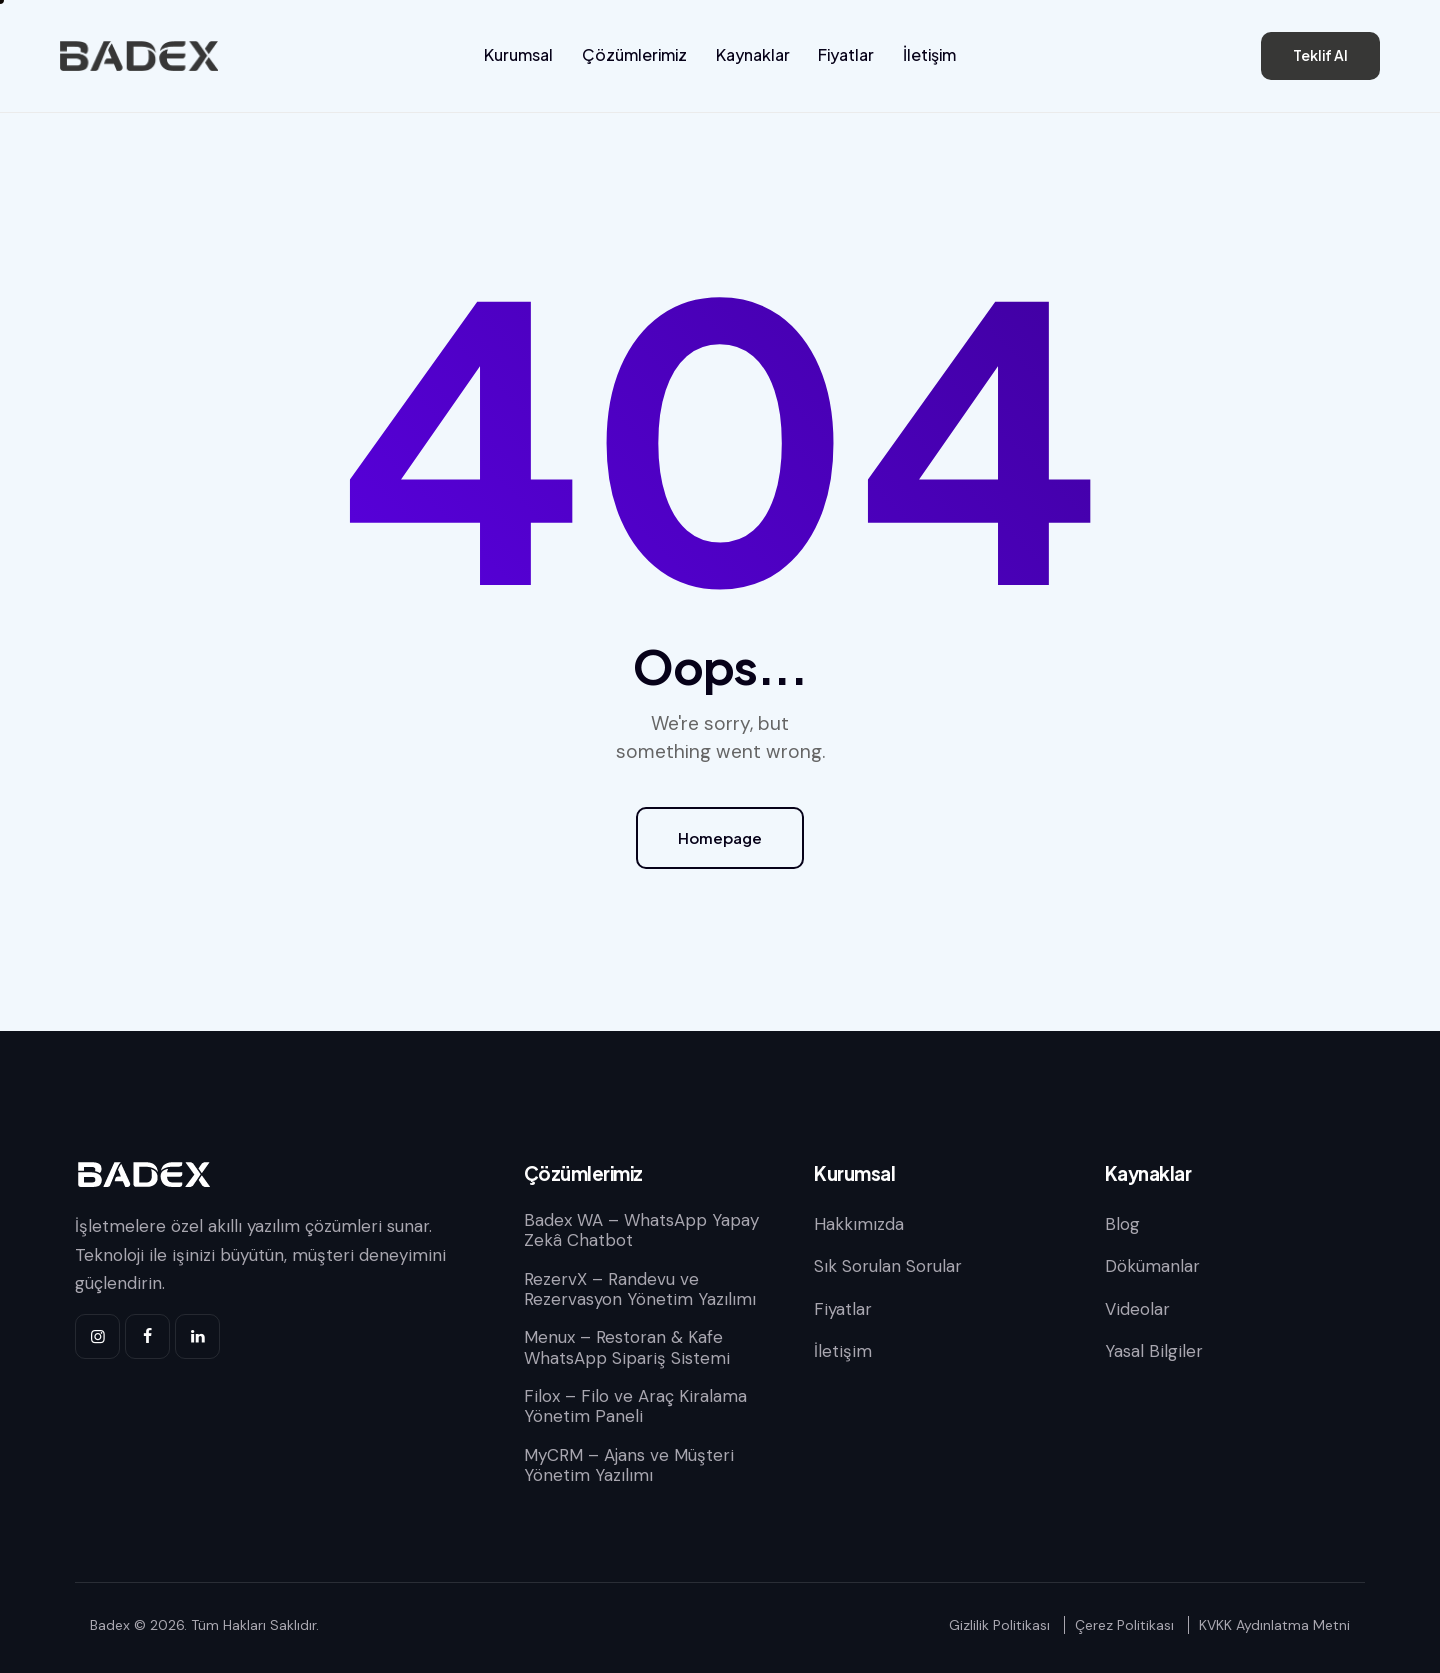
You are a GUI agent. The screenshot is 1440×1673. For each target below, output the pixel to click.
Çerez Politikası (1124, 1625)
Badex (110, 1625)
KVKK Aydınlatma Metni (1274, 1625)
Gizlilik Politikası (999, 1625)
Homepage (720, 837)
